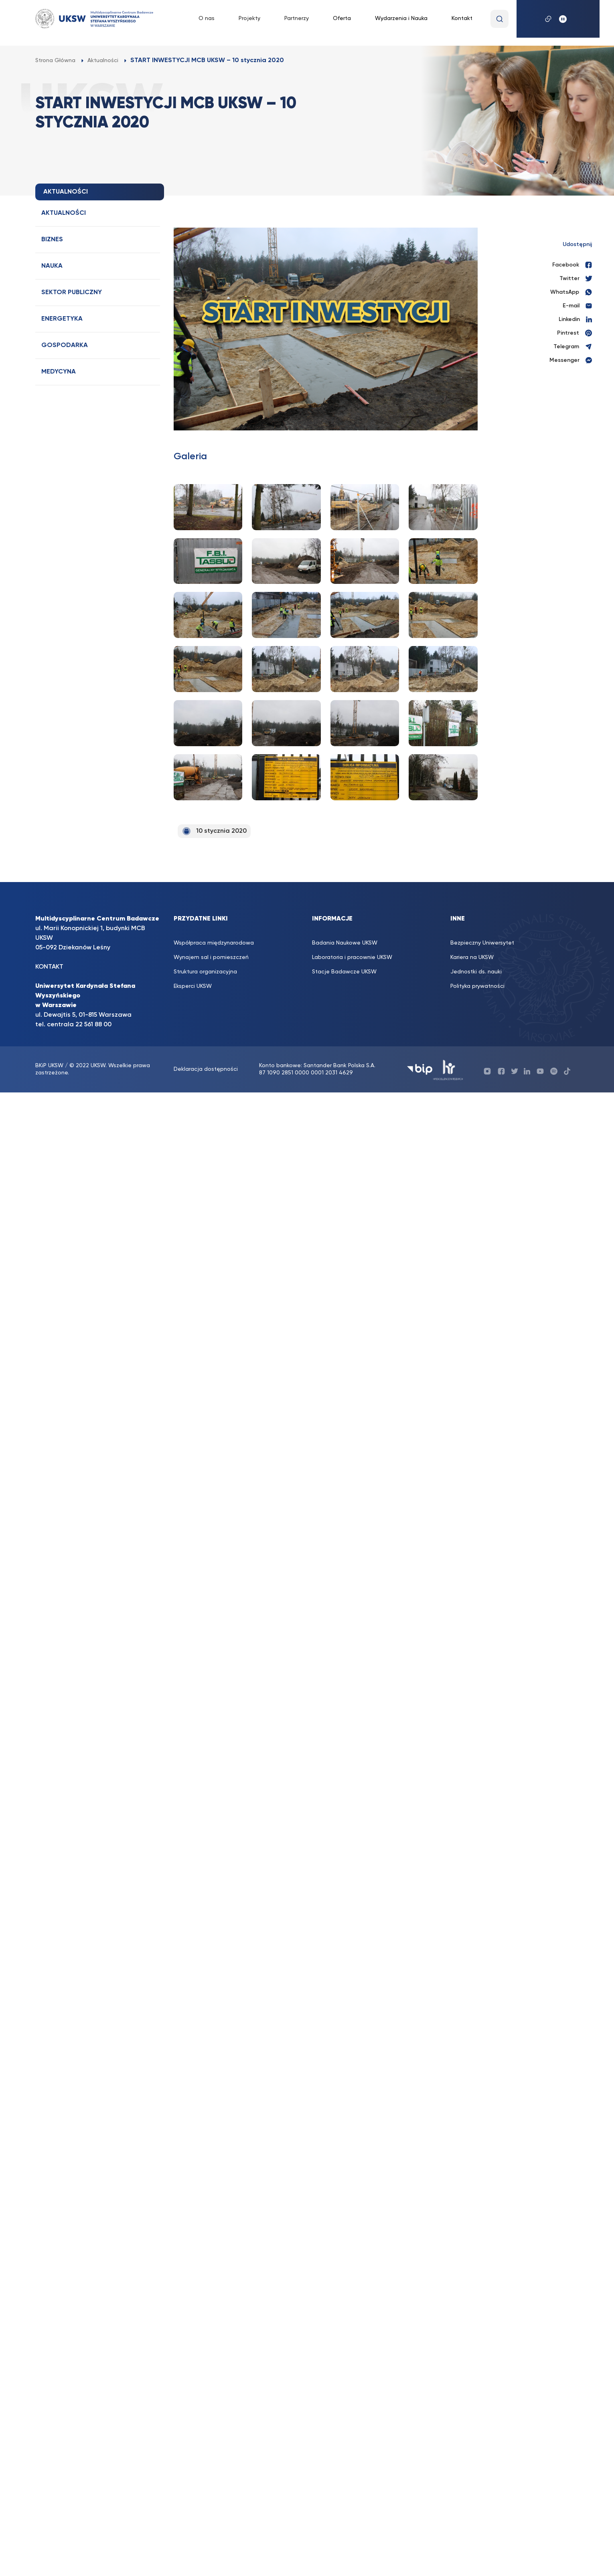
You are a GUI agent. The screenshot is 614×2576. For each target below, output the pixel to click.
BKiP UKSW (50, 1065)
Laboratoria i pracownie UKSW (352, 957)
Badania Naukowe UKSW (344, 943)
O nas (207, 18)
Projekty (249, 18)
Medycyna (58, 372)
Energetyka (62, 319)
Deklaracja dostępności (206, 1069)
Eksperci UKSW (193, 986)
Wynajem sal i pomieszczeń (211, 957)
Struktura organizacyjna (205, 972)
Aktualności (63, 213)
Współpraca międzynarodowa (214, 943)
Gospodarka (64, 345)
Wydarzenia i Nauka (401, 18)
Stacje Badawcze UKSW (344, 972)
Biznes (52, 239)
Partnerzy (296, 18)
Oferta (342, 18)
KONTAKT (49, 967)
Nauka (52, 266)
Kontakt (462, 18)
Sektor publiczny (71, 292)
